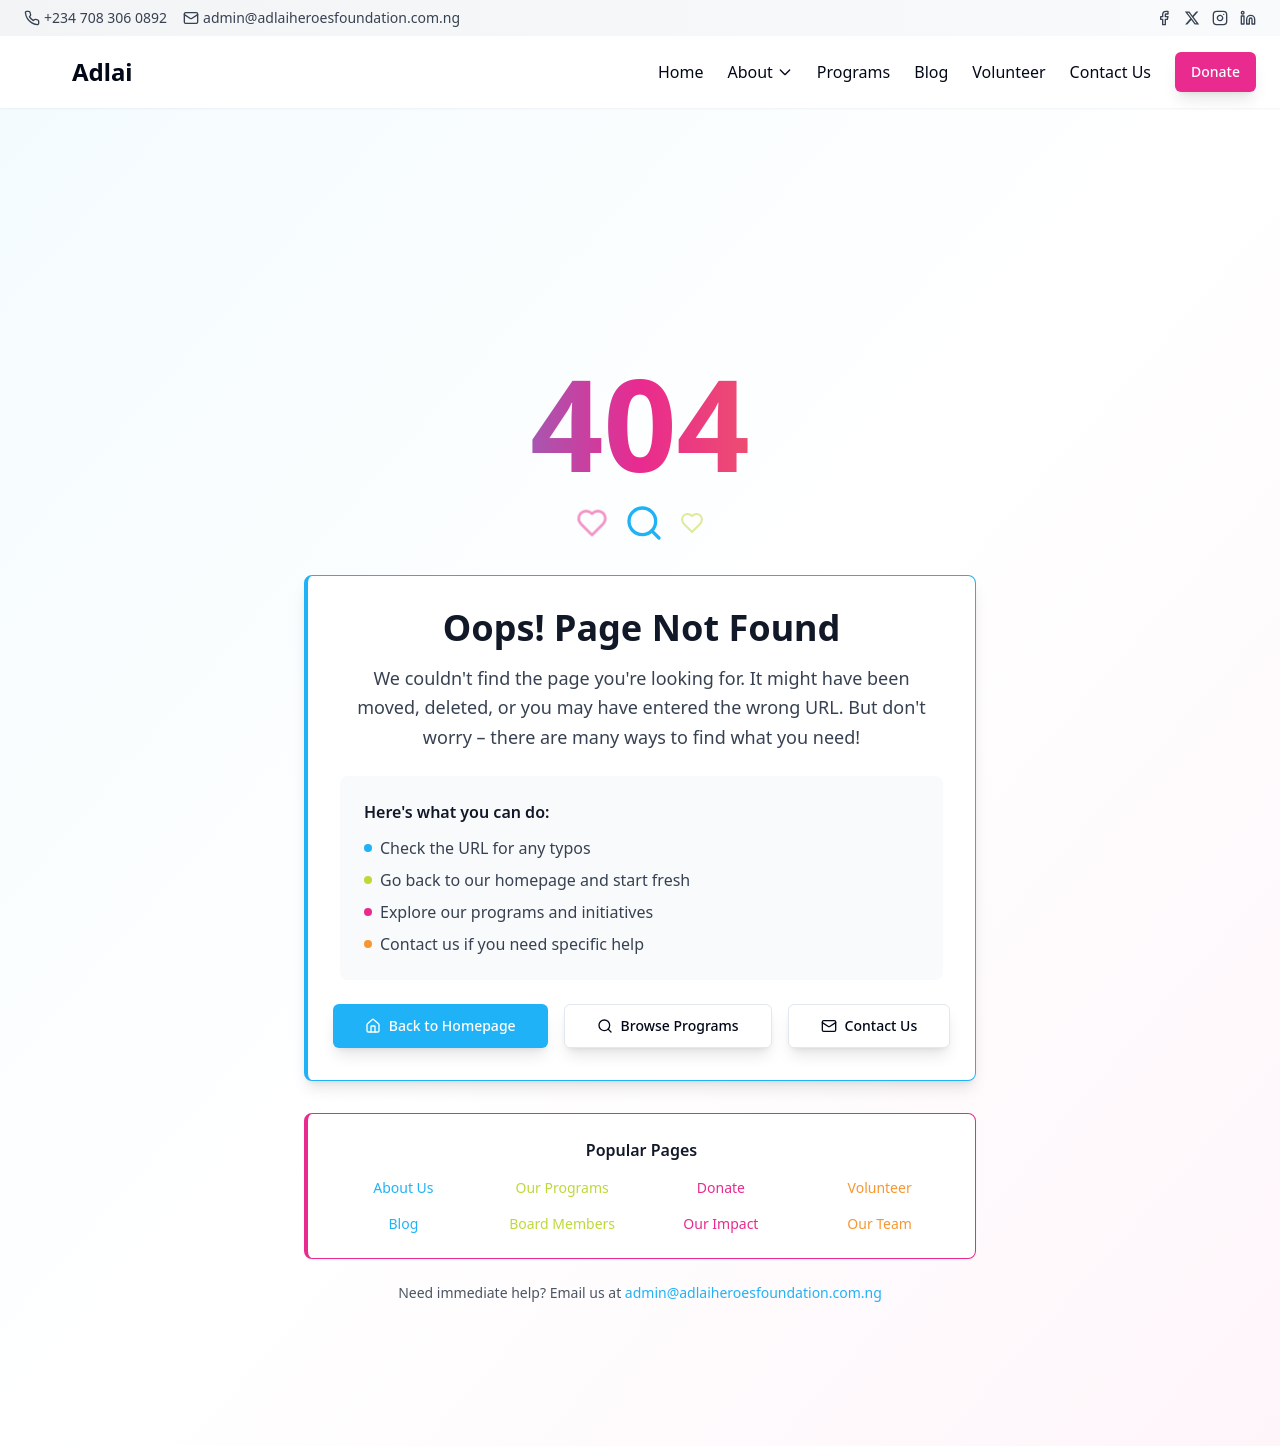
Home (681, 72)
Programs (853, 72)
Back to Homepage (440, 1025)
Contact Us (1110, 72)
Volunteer (1008, 72)
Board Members (562, 1223)
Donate (1215, 72)
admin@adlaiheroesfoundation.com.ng (753, 1292)
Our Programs (562, 1187)
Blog (931, 72)
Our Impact (720, 1223)
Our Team (879, 1223)
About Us (403, 1187)
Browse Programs (668, 1025)
